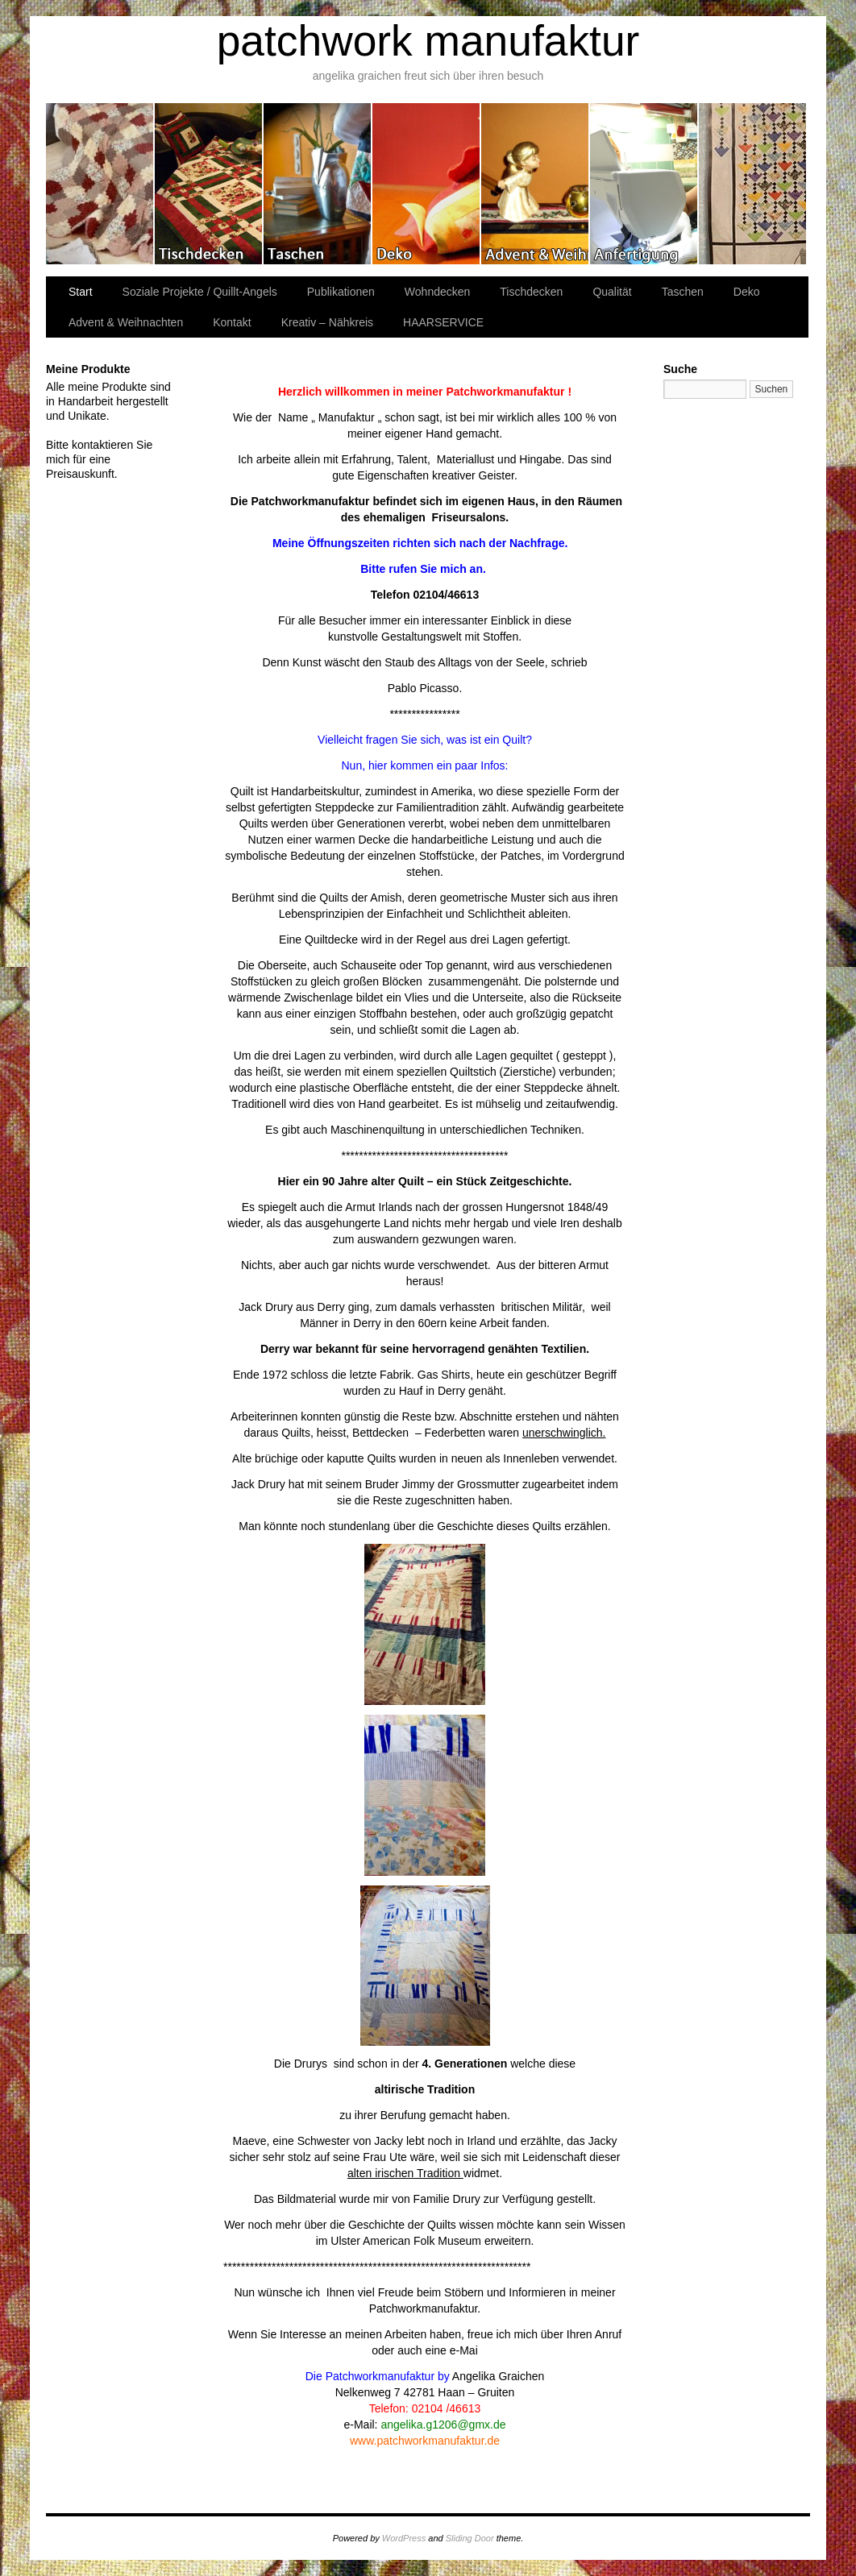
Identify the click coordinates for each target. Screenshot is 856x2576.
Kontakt (232, 322)
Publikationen (752, 183)
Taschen (318, 183)
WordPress (404, 2538)
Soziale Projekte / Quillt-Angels (200, 291)
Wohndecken (100, 183)
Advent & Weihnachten (535, 183)
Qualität (611, 291)
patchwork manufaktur (428, 40)
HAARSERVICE (443, 322)
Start (81, 291)
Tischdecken (209, 183)
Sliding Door (470, 2538)
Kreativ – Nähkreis (644, 183)
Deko (426, 183)
